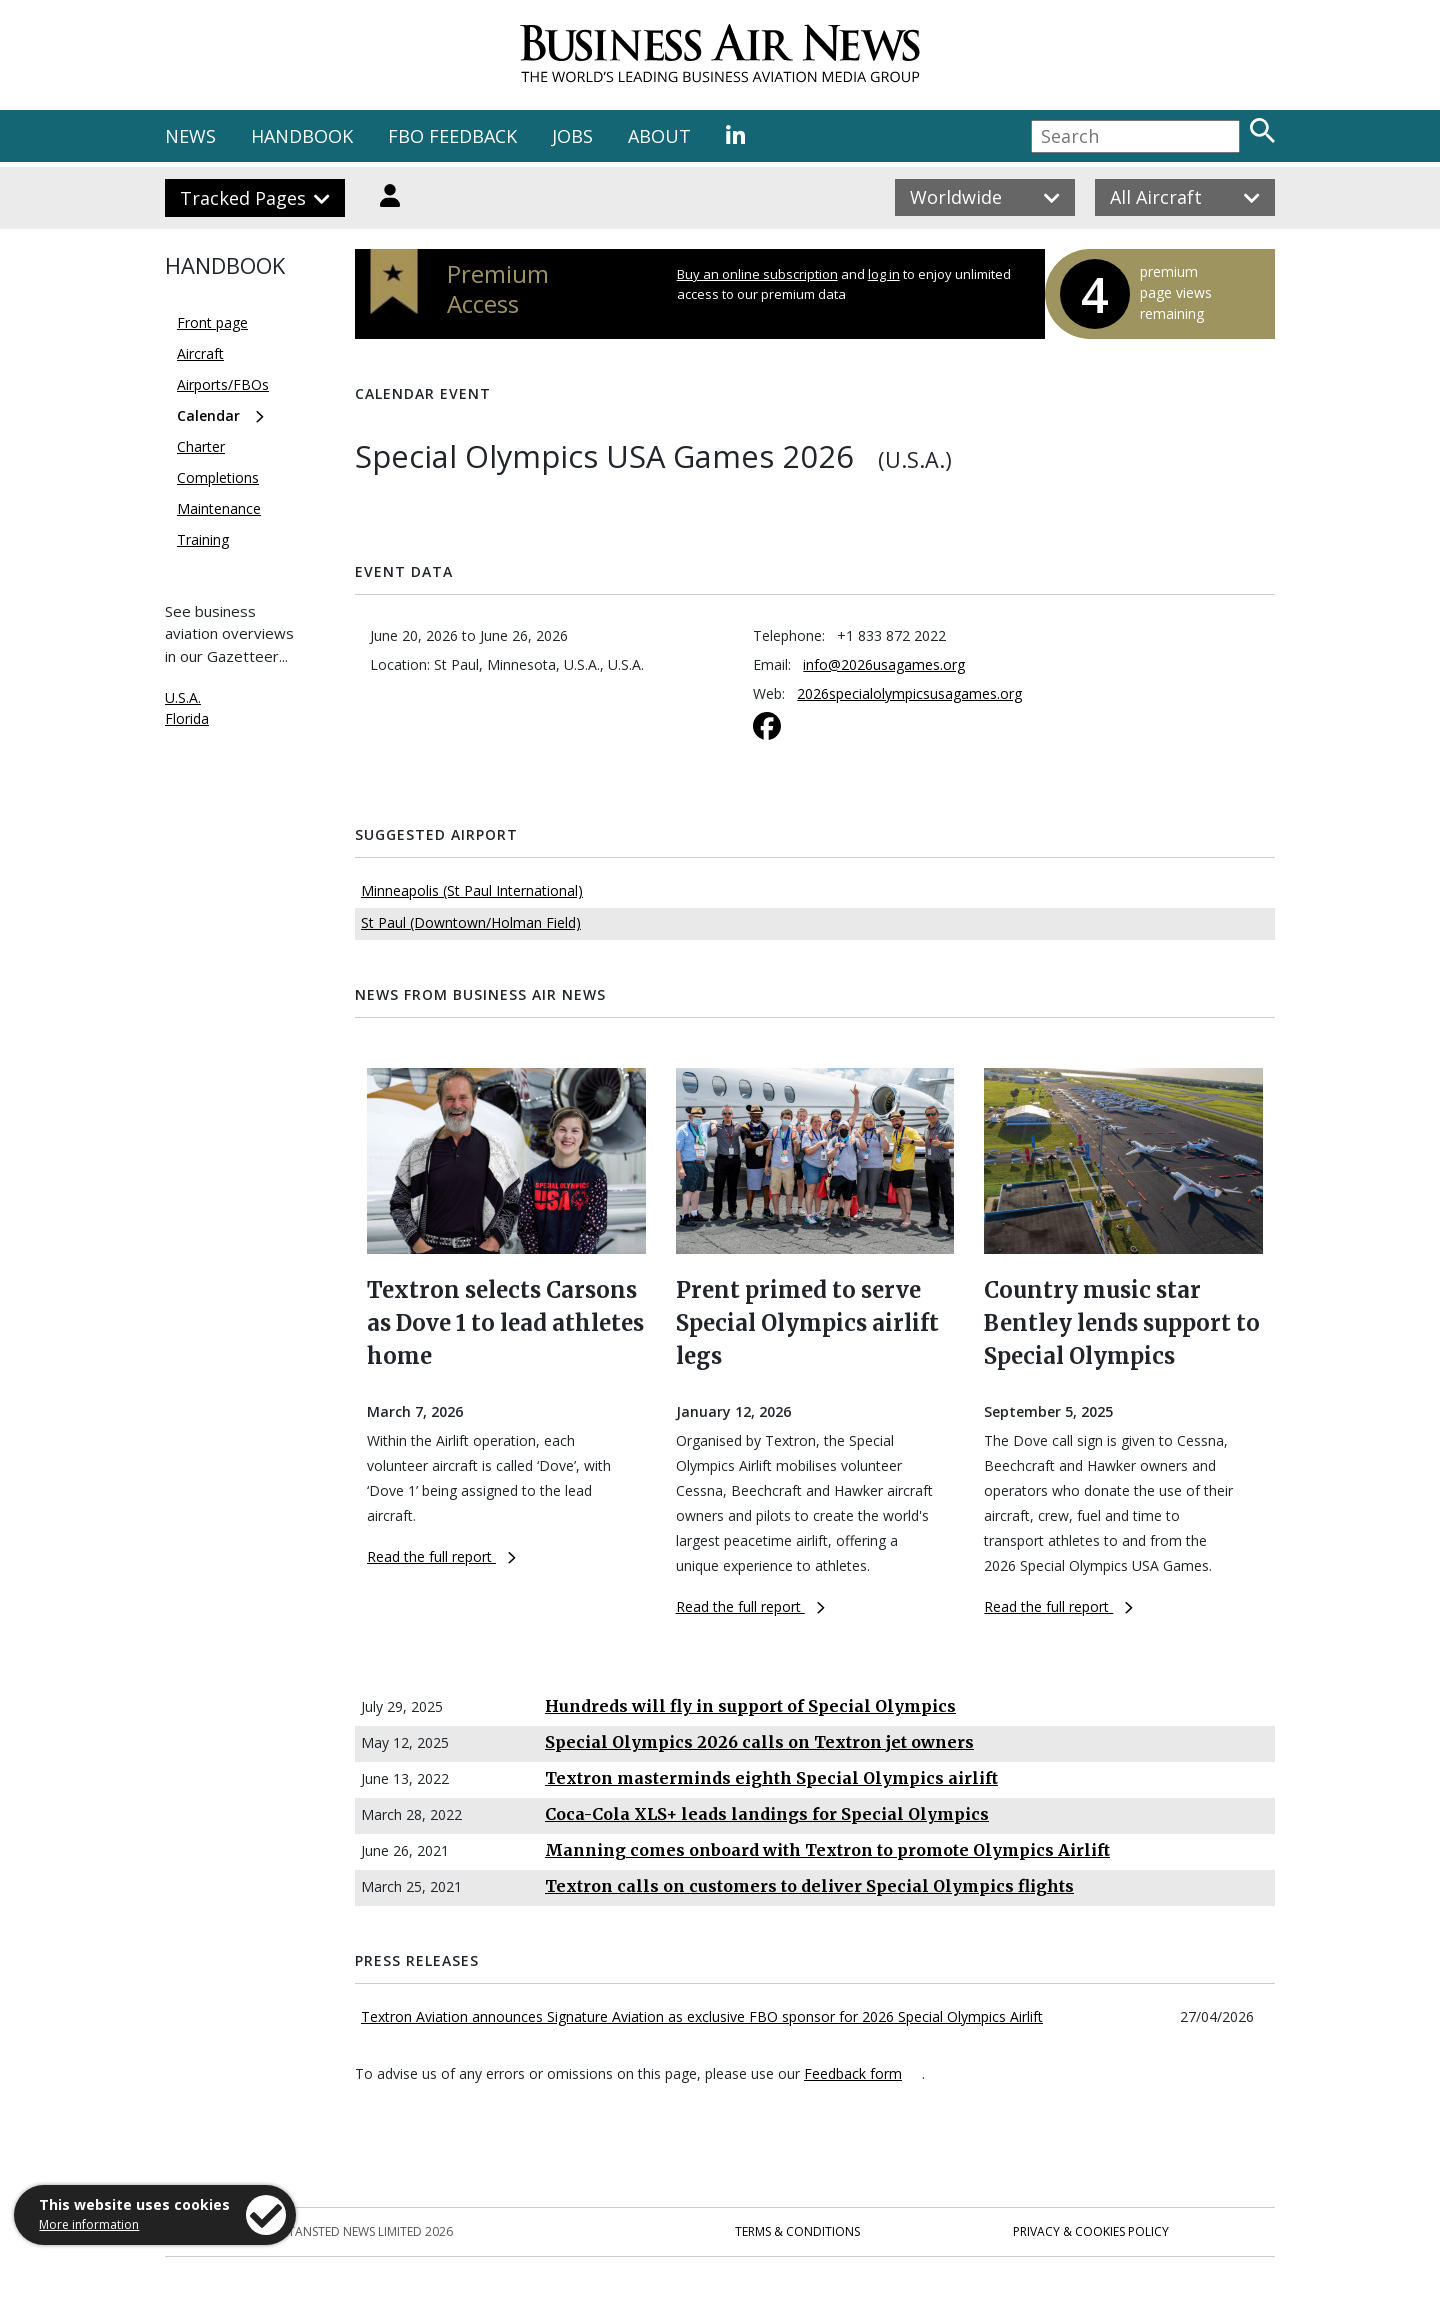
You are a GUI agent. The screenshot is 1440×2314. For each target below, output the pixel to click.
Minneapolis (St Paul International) (472, 890)
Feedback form (853, 2073)
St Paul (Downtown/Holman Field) (471, 922)
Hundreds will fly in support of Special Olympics (750, 1706)
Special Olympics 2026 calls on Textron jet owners (759, 1742)
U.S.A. (183, 697)
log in (884, 274)
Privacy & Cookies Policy (1091, 2231)
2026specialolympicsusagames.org (909, 693)
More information (89, 2224)
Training (203, 539)
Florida (187, 718)
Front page (212, 322)
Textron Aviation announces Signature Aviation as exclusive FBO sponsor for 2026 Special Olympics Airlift (702, 2016)
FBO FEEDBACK (452, 136)
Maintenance (219, 508)
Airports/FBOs (223, 384)
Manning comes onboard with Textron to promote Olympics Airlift (827, 1850)
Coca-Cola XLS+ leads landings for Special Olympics (767, 1814)
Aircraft (200, 353)
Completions (218, 477)
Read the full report (441, 1556)
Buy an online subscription (757, 274)
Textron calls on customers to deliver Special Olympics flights (809, 1886)
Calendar (208, 415)
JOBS (572, 136)
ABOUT (659, 136)
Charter (201, 446)
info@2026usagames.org (884, 664)
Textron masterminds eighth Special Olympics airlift (771, 1778)
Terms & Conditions (797, 2231)
